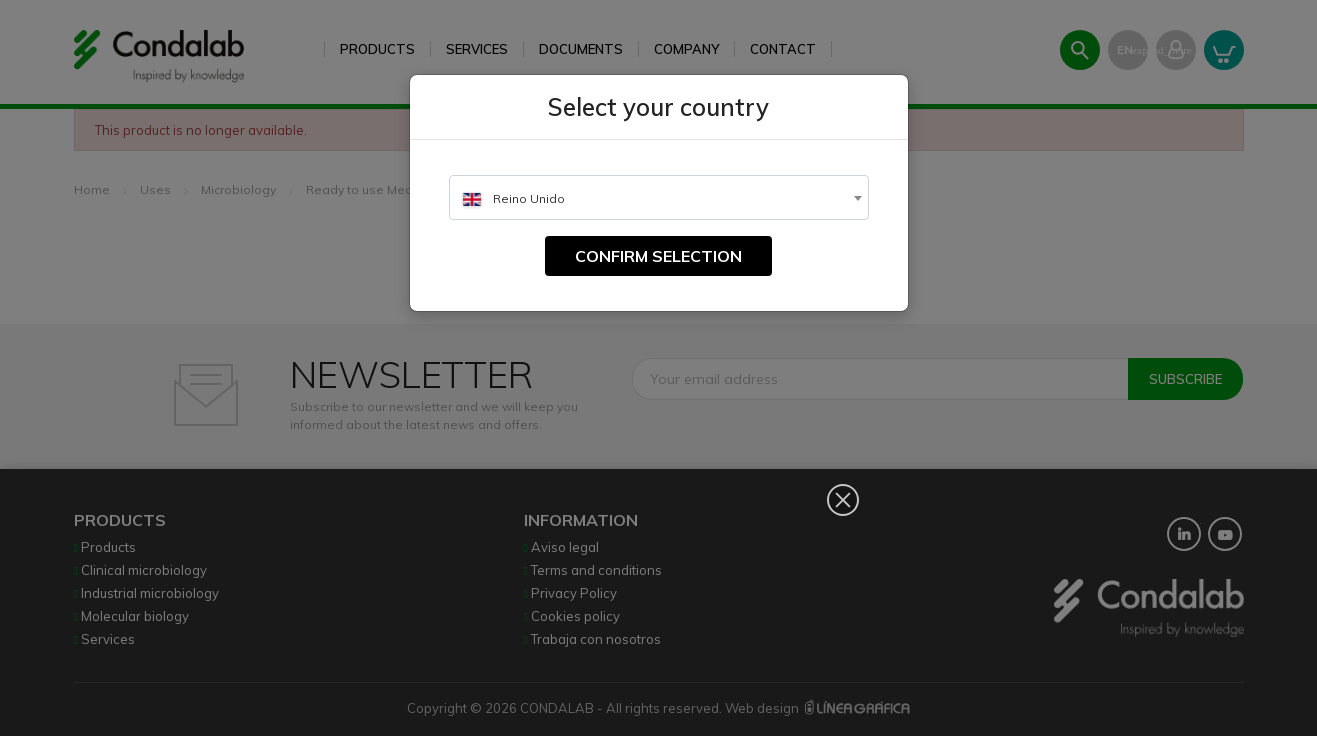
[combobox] (659, 197)
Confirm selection (658, 256)
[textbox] (659, 198)
